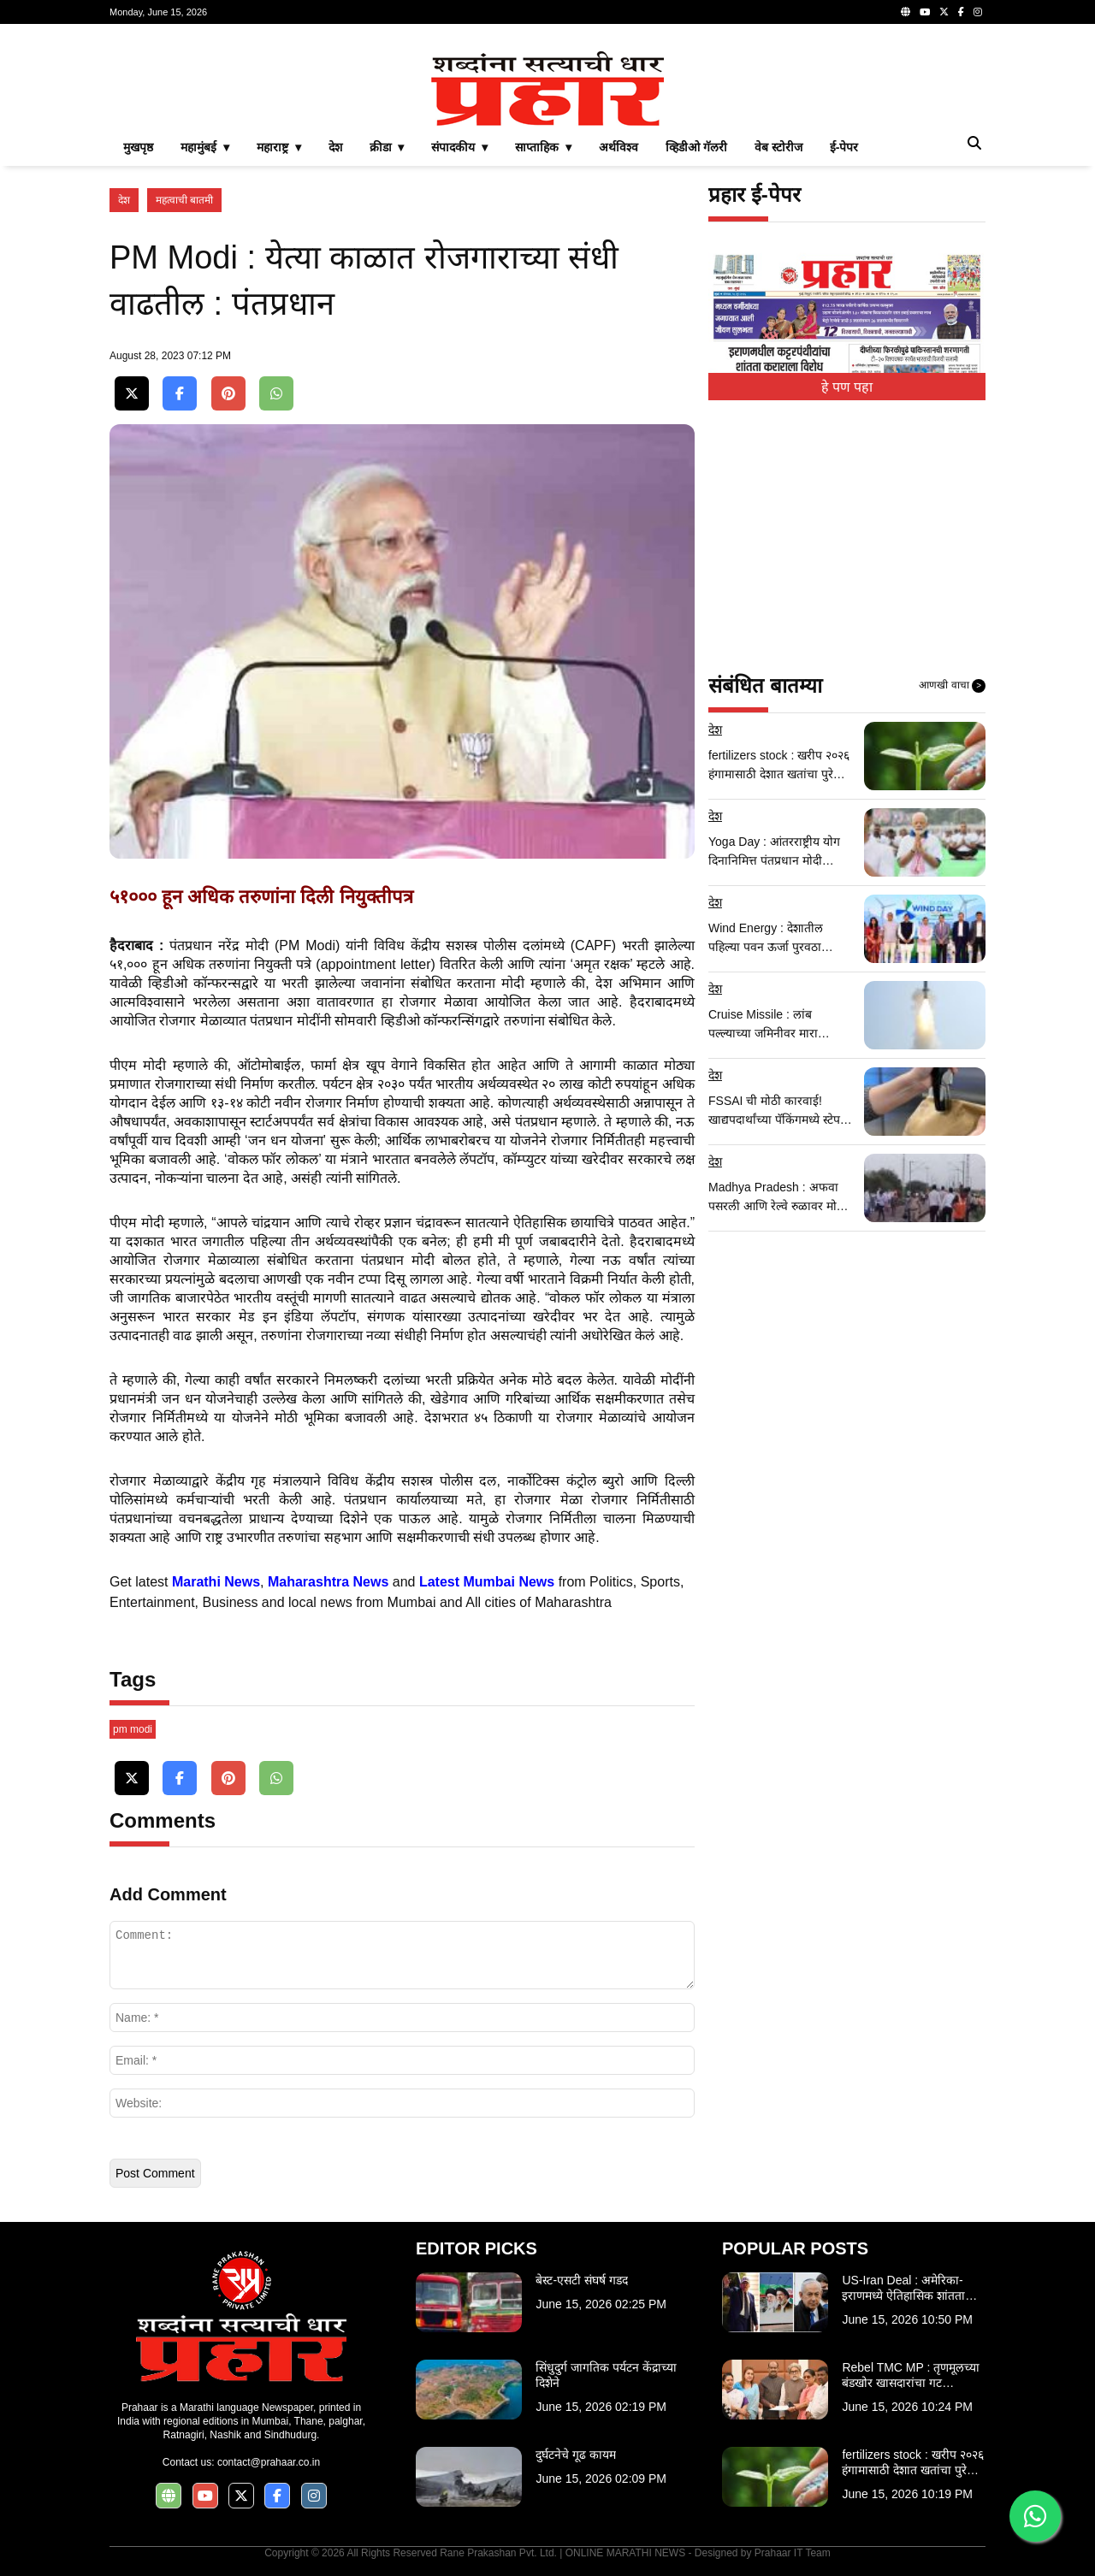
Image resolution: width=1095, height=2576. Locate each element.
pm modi (132, 1729)
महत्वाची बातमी (184, 200)
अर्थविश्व (618, 147)
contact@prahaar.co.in (268, 2462)
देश (335, 147)
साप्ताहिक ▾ (543, 147)
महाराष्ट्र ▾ (279, 147)
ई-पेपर (844, 147)
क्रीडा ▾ (387, 147)
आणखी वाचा (952, 686)
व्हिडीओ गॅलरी (696, 147)
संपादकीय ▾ (459, 147)
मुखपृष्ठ (138, 147)
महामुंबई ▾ (205, 147)
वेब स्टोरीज (778, 147)
